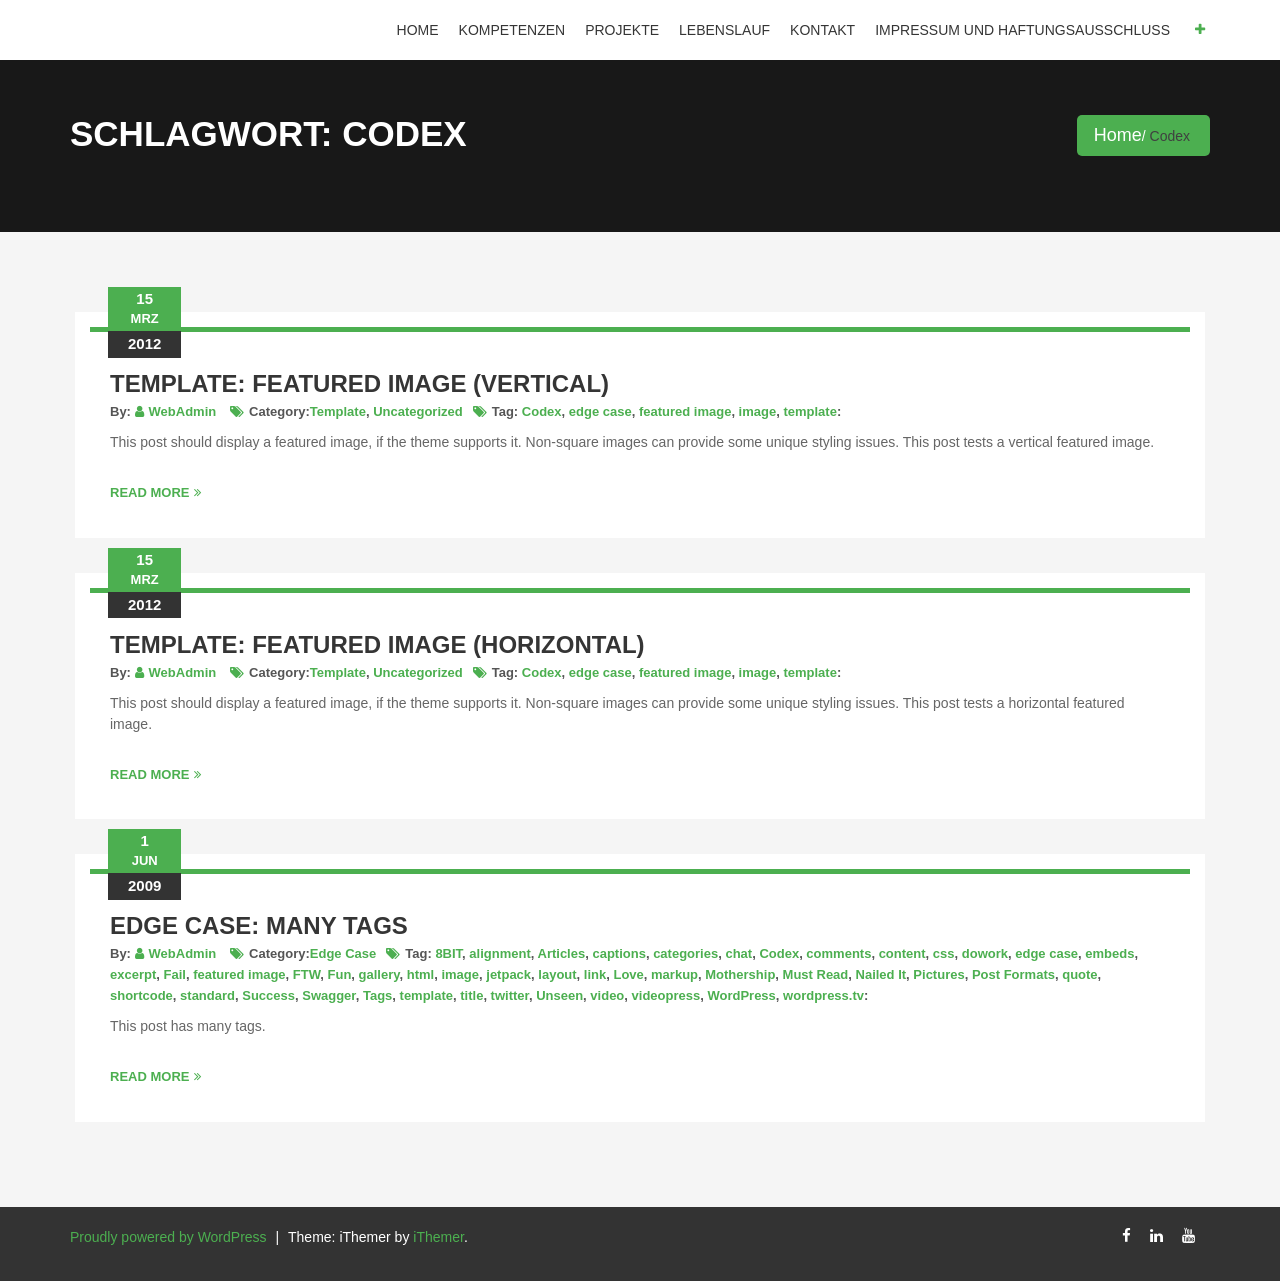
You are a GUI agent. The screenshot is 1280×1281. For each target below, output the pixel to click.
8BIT (448, 953)
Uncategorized (418, 411)
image (758, 411)
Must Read (816, 974)
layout (557, 974)
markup (674, 974)
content (902, 953)
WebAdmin (183, 411)
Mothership (740, 974)
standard (207, 995)
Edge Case (343, 953)
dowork (985, 953)
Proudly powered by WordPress (168, 1237)
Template (338, 411)
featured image (685, 411)
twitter (510, 995)
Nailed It (881, 974)
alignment (499, 953)
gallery (379, 974)
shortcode (141, 995)
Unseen (559, 995)
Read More (155, 492)
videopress (666, 995)
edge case (600, 411)
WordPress (741, 995)
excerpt (133, 974)
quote (1079, 974)
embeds (1109, 953)
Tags (377, 995)
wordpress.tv (823, 995)
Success (268, 995)
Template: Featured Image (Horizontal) (377, 644)
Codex (542, 411)
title (471, 995)
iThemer (438, 1237)
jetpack (508, 974)
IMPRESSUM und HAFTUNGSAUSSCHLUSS (1022, 30)
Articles (562, 953)
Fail (174, 974)
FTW (306, 974)
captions (618, 953)
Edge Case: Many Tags (259, 925)
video (607, 995)
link (595, 974)
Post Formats (1013, 974)
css (944, 953)
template (809, 411)
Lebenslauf (724, 30)
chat (738, 953)
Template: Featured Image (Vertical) (359, 383)
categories (685, 953)
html (420, 974)
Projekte (622, 30)
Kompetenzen (512, 30)
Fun (340, 974)
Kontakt (822, 30)
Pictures (938, 974)
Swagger (328, 995)
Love (628, 974)
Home (418, 30)
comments (838, 953)
